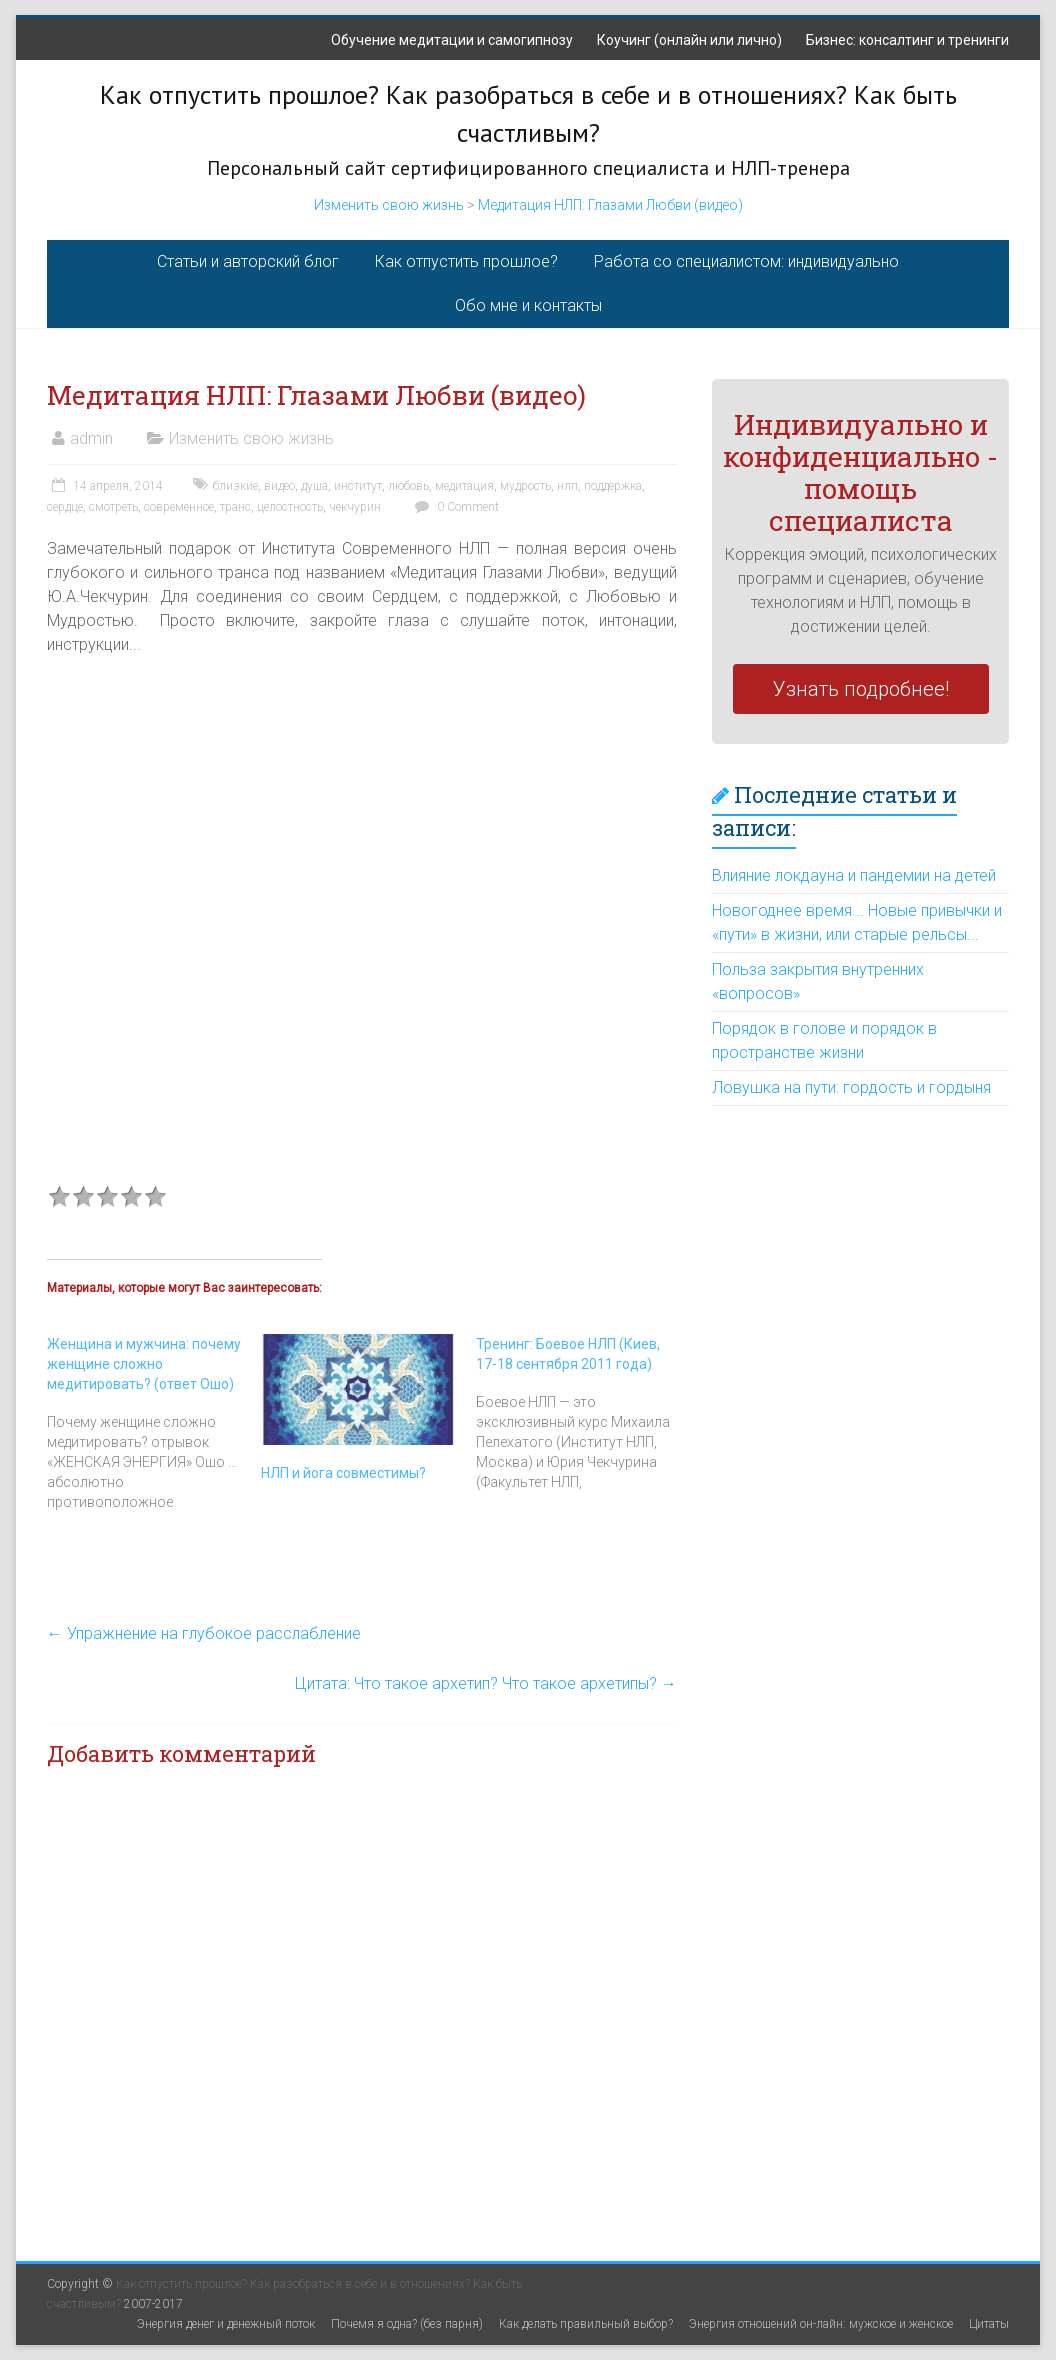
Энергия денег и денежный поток (226, 2324)
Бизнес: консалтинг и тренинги (907, 40)
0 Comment (454, 507)
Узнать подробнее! (861, 689)
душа (314, 486)
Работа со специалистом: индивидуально (746, 261)
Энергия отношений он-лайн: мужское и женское (821, 2324)
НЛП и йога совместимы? (343, 1473)
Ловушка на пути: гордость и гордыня (851, 1087)
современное (179, 507)
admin (91, 438)
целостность (290, 507)
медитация (464, 486)
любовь (408, 486)
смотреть (113, 507)
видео (279, 486)
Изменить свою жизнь (389, 205)
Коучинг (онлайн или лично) (689, 40)
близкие (235, 486)
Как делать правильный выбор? (586, 2324)
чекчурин (355, 507)
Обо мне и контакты (528, 305)
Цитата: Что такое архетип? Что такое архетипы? (486, 1683)
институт (358, 486)
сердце (65, 507)
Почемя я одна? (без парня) (407, 2324)
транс (235, 507)
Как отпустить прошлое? (466, 261)
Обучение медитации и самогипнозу (452, 40)
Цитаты (989, 2324)
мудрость (525, 486)
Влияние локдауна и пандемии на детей (854, 875)
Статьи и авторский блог (248, 261)
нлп (567, 486)
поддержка (613, 486)
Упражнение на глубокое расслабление (204, 1633)
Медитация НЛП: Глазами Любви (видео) (610, 205)
